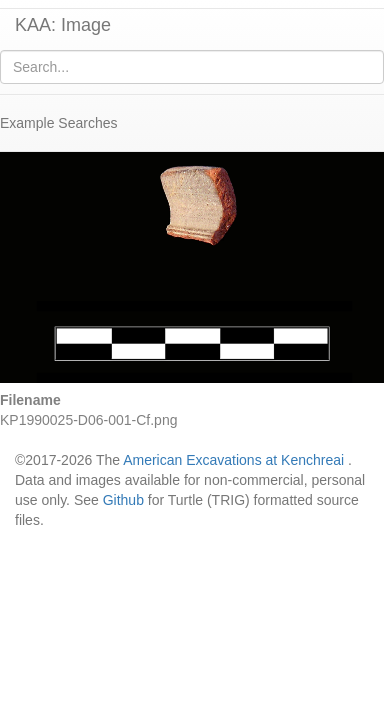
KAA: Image (63, 25)
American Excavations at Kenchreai (233, 460)
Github (123, 500)
